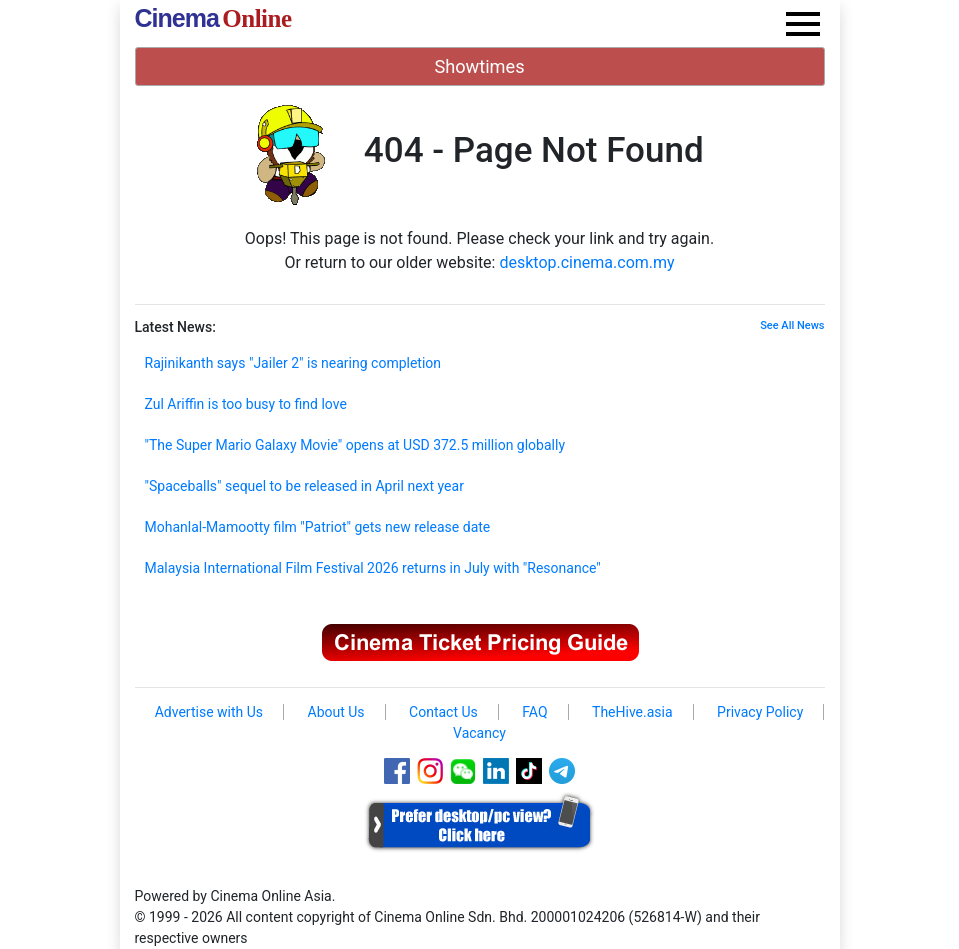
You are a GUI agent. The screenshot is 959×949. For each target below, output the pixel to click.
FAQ (534, 712)
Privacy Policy (760, 712)
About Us (336, 712)
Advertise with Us (209, 712)
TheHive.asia (632, 712)
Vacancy (479, 733)
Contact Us (443, 712)
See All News (792, 325)
